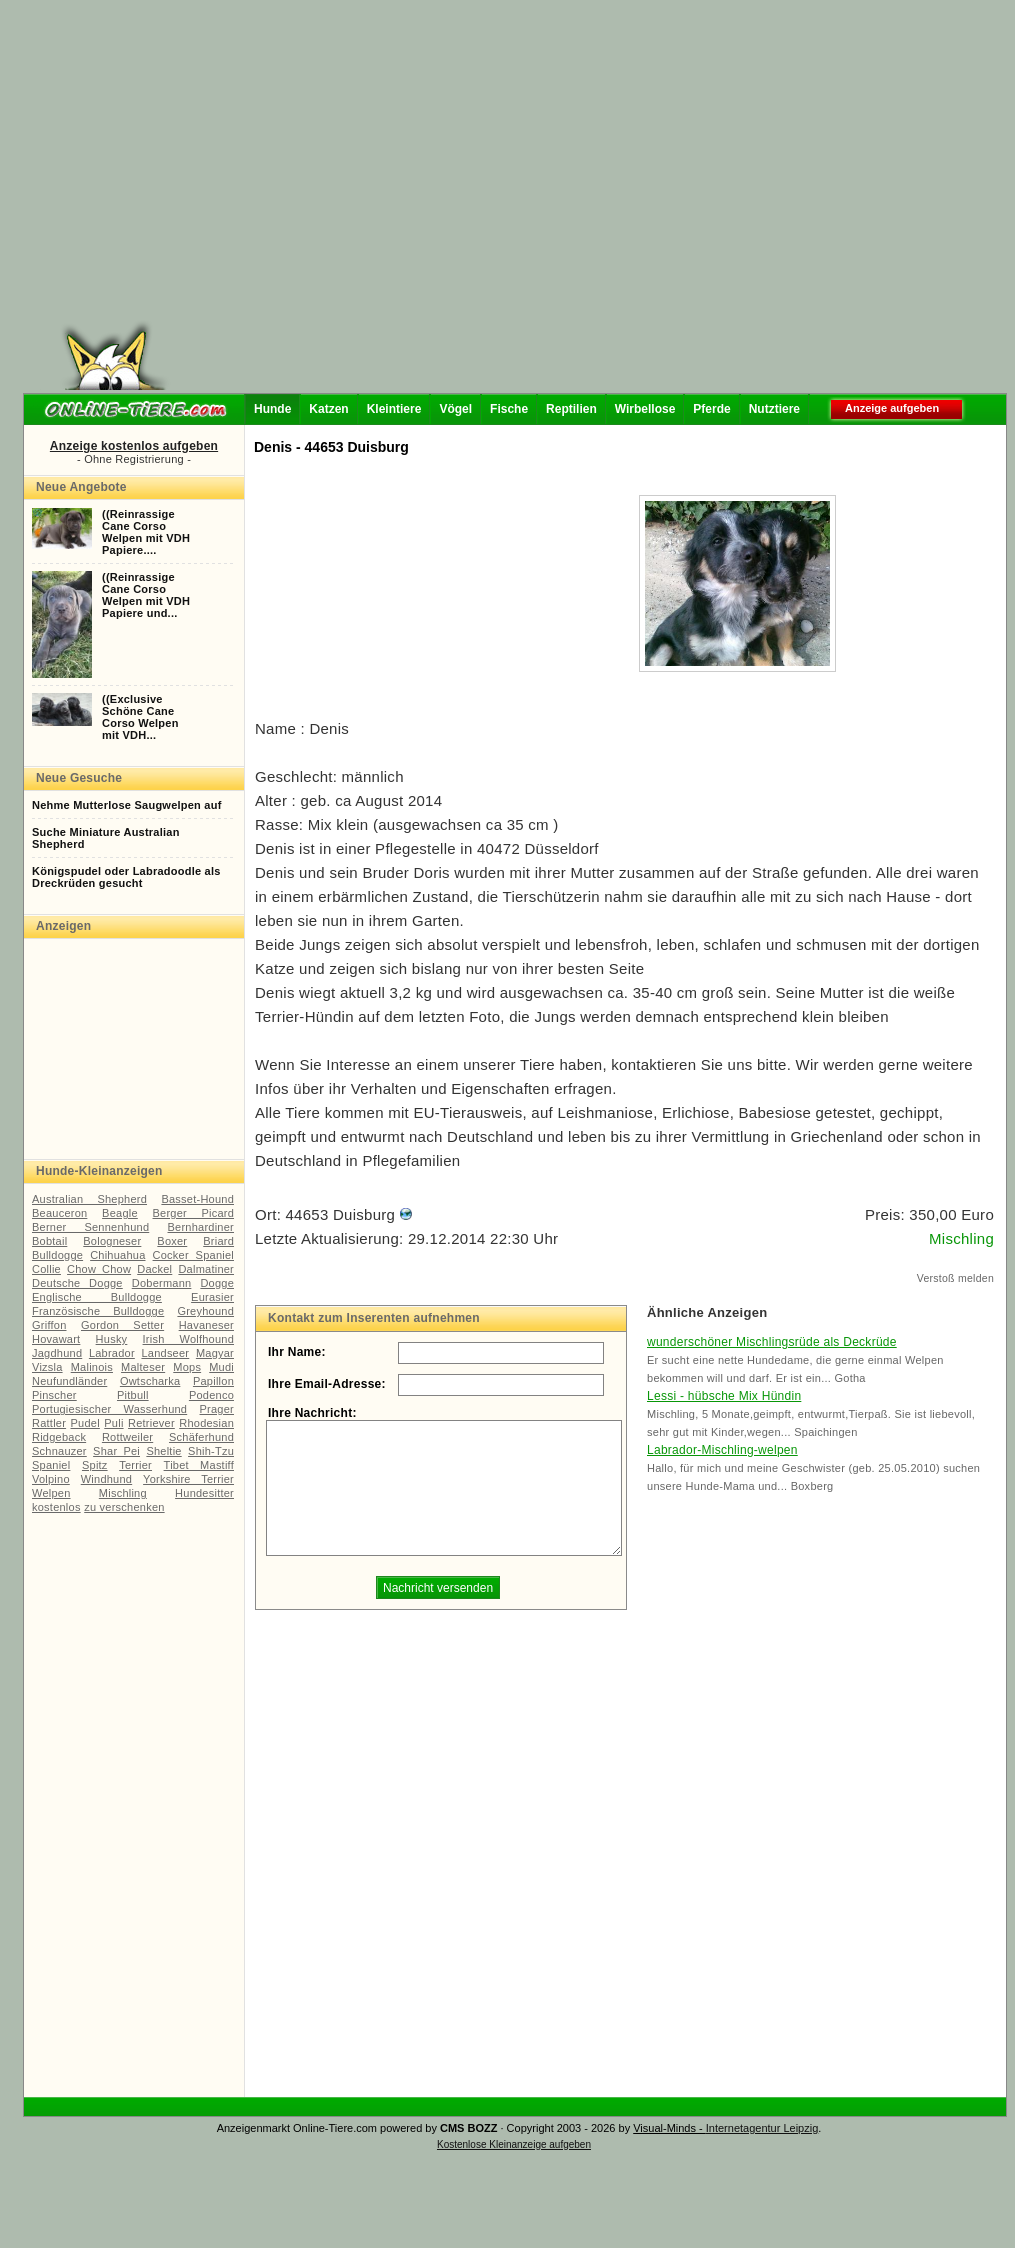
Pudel (85, 1423)
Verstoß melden (955, 1278)
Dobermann (162, 1283)
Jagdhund (57, 1353)
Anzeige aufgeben (892, 408)
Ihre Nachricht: (312, 1413)
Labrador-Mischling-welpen (722, 1450)
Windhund (106, 1479)
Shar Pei (116, 1451)
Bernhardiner (201, 1227)
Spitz (95, 1465)
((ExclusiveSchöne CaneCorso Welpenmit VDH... (140, 717)
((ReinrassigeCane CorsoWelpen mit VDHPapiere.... (146, 532)
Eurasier (212, 1297)
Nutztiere (774, 409)
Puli (113, 1423)
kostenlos (56, 1507)
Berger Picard (194, 1213)
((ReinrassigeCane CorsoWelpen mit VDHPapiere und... (146, 595)
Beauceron (59, 1213)
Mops (187, 1367)
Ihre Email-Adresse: (327, 1384)
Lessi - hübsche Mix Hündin (724, 1396)
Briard (218, 1241)
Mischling (123, 1493)
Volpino (51, 1479)
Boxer (172, 1241)
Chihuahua (117, 1255)
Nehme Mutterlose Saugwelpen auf (127, 805)
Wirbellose (645, 409)
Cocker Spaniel (193, 1255)
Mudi (221, 1367)
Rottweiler (127, 1437)
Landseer (165, 1353)
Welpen (51, 1493)
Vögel (455, 409)
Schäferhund (201, 1437)
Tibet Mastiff (199, 1465)
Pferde (711, 409)
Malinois (92, 1367)
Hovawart (56, 1339)
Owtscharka (150, 1381)
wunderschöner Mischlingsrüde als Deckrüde (772, 1342)
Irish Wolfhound (188, 1339)
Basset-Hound (197, 1199)
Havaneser (206, 1325)
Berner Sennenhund (90, 1227)
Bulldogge (57, 1255)
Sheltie (163, 1451)
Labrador (112, 1353)
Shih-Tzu (211, 1451)
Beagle (120, 1213)
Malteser (143, 1367)
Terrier (135, 1465)
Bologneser (112, 1241)
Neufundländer (69, 1381)
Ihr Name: (297, 1352)
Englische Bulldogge (97, 1297)
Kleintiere (394, 409)
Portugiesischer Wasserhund (109, 1409)
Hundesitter (204, 1493)
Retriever (151, 1423)
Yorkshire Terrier (188, 1479)
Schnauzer (59, 1451)
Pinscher (54, 1395)
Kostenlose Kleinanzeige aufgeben (514, 2144)
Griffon (49, 1325)
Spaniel (51, 1465)
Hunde (272, 409)
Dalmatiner (206, 1269)
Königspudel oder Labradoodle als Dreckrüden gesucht (126, 877)
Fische (509, 409)
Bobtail (49, 1241)
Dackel (154, 1269)
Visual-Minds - (669, 2128)
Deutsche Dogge (77, 1283)
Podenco (211, 1395)
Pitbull (133, 1395)
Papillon (213, 1381)
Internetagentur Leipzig (762, 2128)
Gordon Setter (122, 1325)
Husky (112, 1339)
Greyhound (205, 1311)
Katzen (328, 409)
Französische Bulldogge (98, 1311)
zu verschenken (124, 1507)
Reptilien (571, 409)
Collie (46, 1269)
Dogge (217, 1283)
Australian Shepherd (89, 1199)
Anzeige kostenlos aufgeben (134, 446)
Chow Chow (99, 1269)
